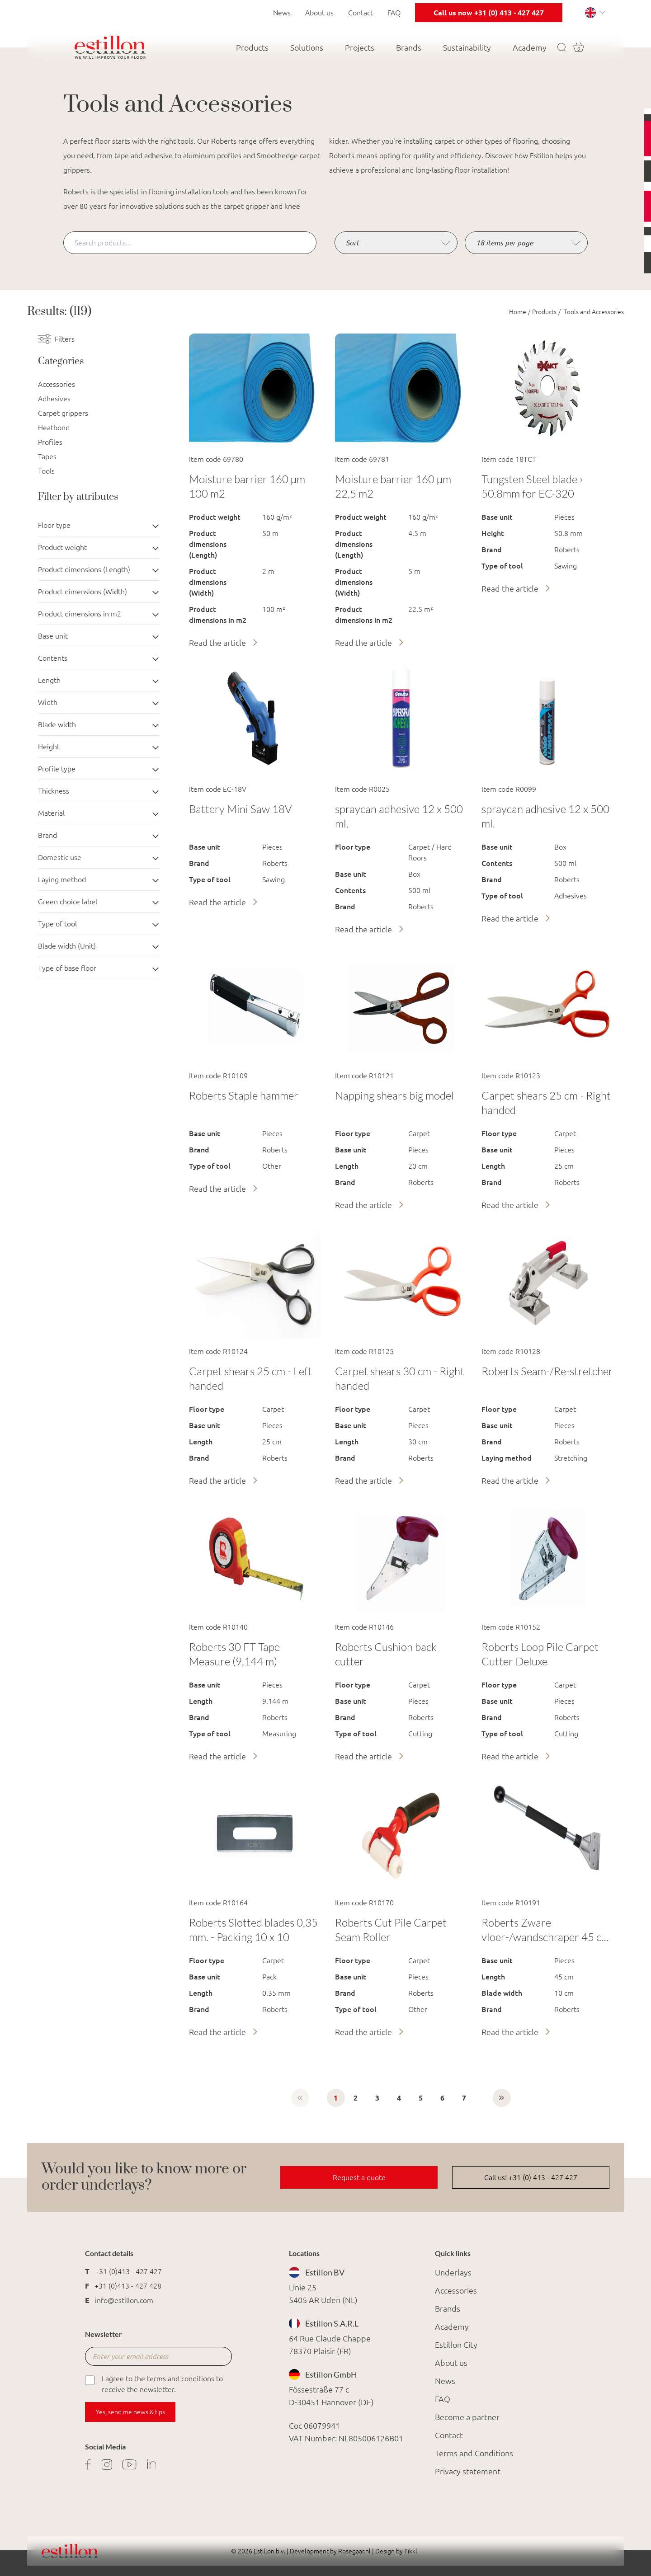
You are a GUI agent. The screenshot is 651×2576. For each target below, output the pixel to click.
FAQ (394, 13)
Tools (46, 471)
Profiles (50, 442)
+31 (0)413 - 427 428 (127, 2286)
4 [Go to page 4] (399, 2098)
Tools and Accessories (593, 311)
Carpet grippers (63, 413)
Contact (360, 13)
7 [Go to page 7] (464, 2098)
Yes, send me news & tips (130, 2412)
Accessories (56, 384)
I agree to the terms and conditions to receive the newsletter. (154, 2383)
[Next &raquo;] (502, 2098)
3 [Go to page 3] (377, 2098)
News (282, 13)
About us (319, 13)
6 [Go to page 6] (442, 2098)
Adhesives (54, 399)
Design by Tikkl (395, 2551)
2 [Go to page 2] (356, 2098)
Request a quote (359, 2177)
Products (544, 311)
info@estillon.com (124, 2300)
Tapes (47, 456)
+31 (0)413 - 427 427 (128, 2271)
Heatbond (54, 427)
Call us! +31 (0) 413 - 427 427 (530, 2177)
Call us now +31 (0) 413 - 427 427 (489, 13)
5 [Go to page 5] (421, 2098)
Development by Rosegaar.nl (330, 2551)
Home (517, 311)
